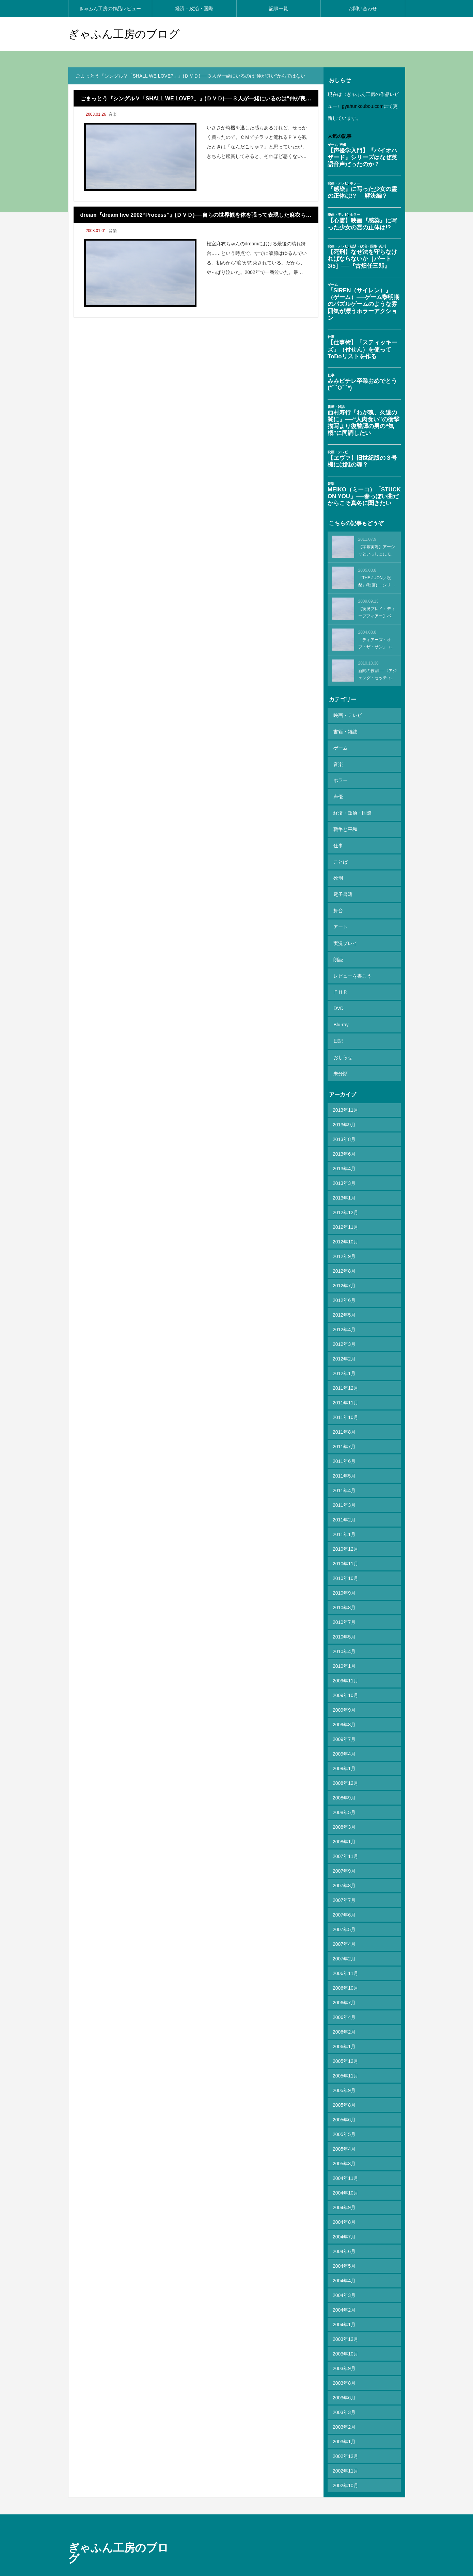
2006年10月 (345, 1950)
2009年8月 (344, 1686)
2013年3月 (344, 1145)
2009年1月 (344, 1730)
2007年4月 (344, 1906)
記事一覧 (278, 8)
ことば (340, 846)
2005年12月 (345, 2023)
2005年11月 (345, 2037)
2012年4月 (344, 1291)
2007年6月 (344, 1876)
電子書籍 (342, 875)
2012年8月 (344, 1233)
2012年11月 (345, 1189)
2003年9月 (344, 2330)
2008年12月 (345, 1745)
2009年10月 (345, 1657)
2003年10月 (345, 2315)
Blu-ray (340, 992)
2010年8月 (344, 1569)
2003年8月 (344, 2345)
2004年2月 (344, 2272)
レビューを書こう (352, 948)
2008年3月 (344, 1789)
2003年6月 (344, 2359)
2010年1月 (344, 1628)
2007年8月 (344, 1847)
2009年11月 (345, 1642)
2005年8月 (344, 2067)
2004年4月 (344, 2242)
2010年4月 (344, 1613)
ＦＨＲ (340, 963)
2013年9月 (344, 1086)
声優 (337, 787)
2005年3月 (344, 2125)
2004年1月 (344, 2286)
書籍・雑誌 (345, 729)
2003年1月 (344, 2403)
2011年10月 (345, 1379)
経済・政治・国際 (194, 8)
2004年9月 (344, 2169)
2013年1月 (344, 1159)
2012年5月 (344, 1276)
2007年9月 (344, 1833)
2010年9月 (344, 1555)
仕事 (337, 831)
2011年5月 (344, 1437)
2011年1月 (344, 1496)
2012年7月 (344, 1247)
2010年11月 (345, 1525)
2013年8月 (344, 1101)
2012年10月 (345, 1203)
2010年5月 (344, 1598)
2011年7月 (344, 1408)
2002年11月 (345, 2432)
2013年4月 (344, 1130)
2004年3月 (344, 2257)
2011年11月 (345, 1364)
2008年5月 (344, 1774)
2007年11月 (345, 1818)
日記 (337, 1007)
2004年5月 (344, 2228)
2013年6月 (344, 1116)
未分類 (340, 1036)
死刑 (337, 861)
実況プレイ (345, 919)
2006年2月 (344, 1993)
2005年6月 (344, 2081)
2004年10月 (345, 2154)
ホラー (340, 773)
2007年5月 (344, 1891)
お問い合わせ (362, 8)
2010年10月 (345, 1540)
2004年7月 (344, 2198)
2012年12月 (345, 1174)
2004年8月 (344, 2184)
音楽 (113, 114)
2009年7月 (344, 1701)
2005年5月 (344, 2096)
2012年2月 (344, 1320)
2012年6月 (344, 1262)
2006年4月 (344, 1979)
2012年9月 (344, 1218)
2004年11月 (345, 2140)
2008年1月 (344, 1803)
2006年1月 (344, 2008)
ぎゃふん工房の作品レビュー (110, 8)
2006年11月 (345, 1935)
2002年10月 (345, 2447)
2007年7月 (344, 1862)
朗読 (337, 934)
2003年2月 (344, 2389)
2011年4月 (344, 1452)
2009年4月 (344, 1715)
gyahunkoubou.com (362, 106)
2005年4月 (344, 2111)
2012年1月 (344, 1335)
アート (340, 905)
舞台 (337, 890)
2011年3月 (344, 1467)
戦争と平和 (345, 817)
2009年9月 (344, 1672)
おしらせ (342, 1022)
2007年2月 (344, 1920)
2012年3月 (344, 1306)
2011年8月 (344, 1394)
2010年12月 (345, 1511)
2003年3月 (344, 2374)
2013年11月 (345, 1072)
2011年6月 (344, 1423)
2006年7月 (344, 1964)
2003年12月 (345, 2301)
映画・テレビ (347, 714)
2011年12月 (345, 1350)
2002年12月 (345, 2418)
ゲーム (340, 744)
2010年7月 (344, 1584)
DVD (338, 978)
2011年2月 (344, 1481)
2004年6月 (344, 2213)
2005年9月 (344, 2052)
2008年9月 (344, 1759)
